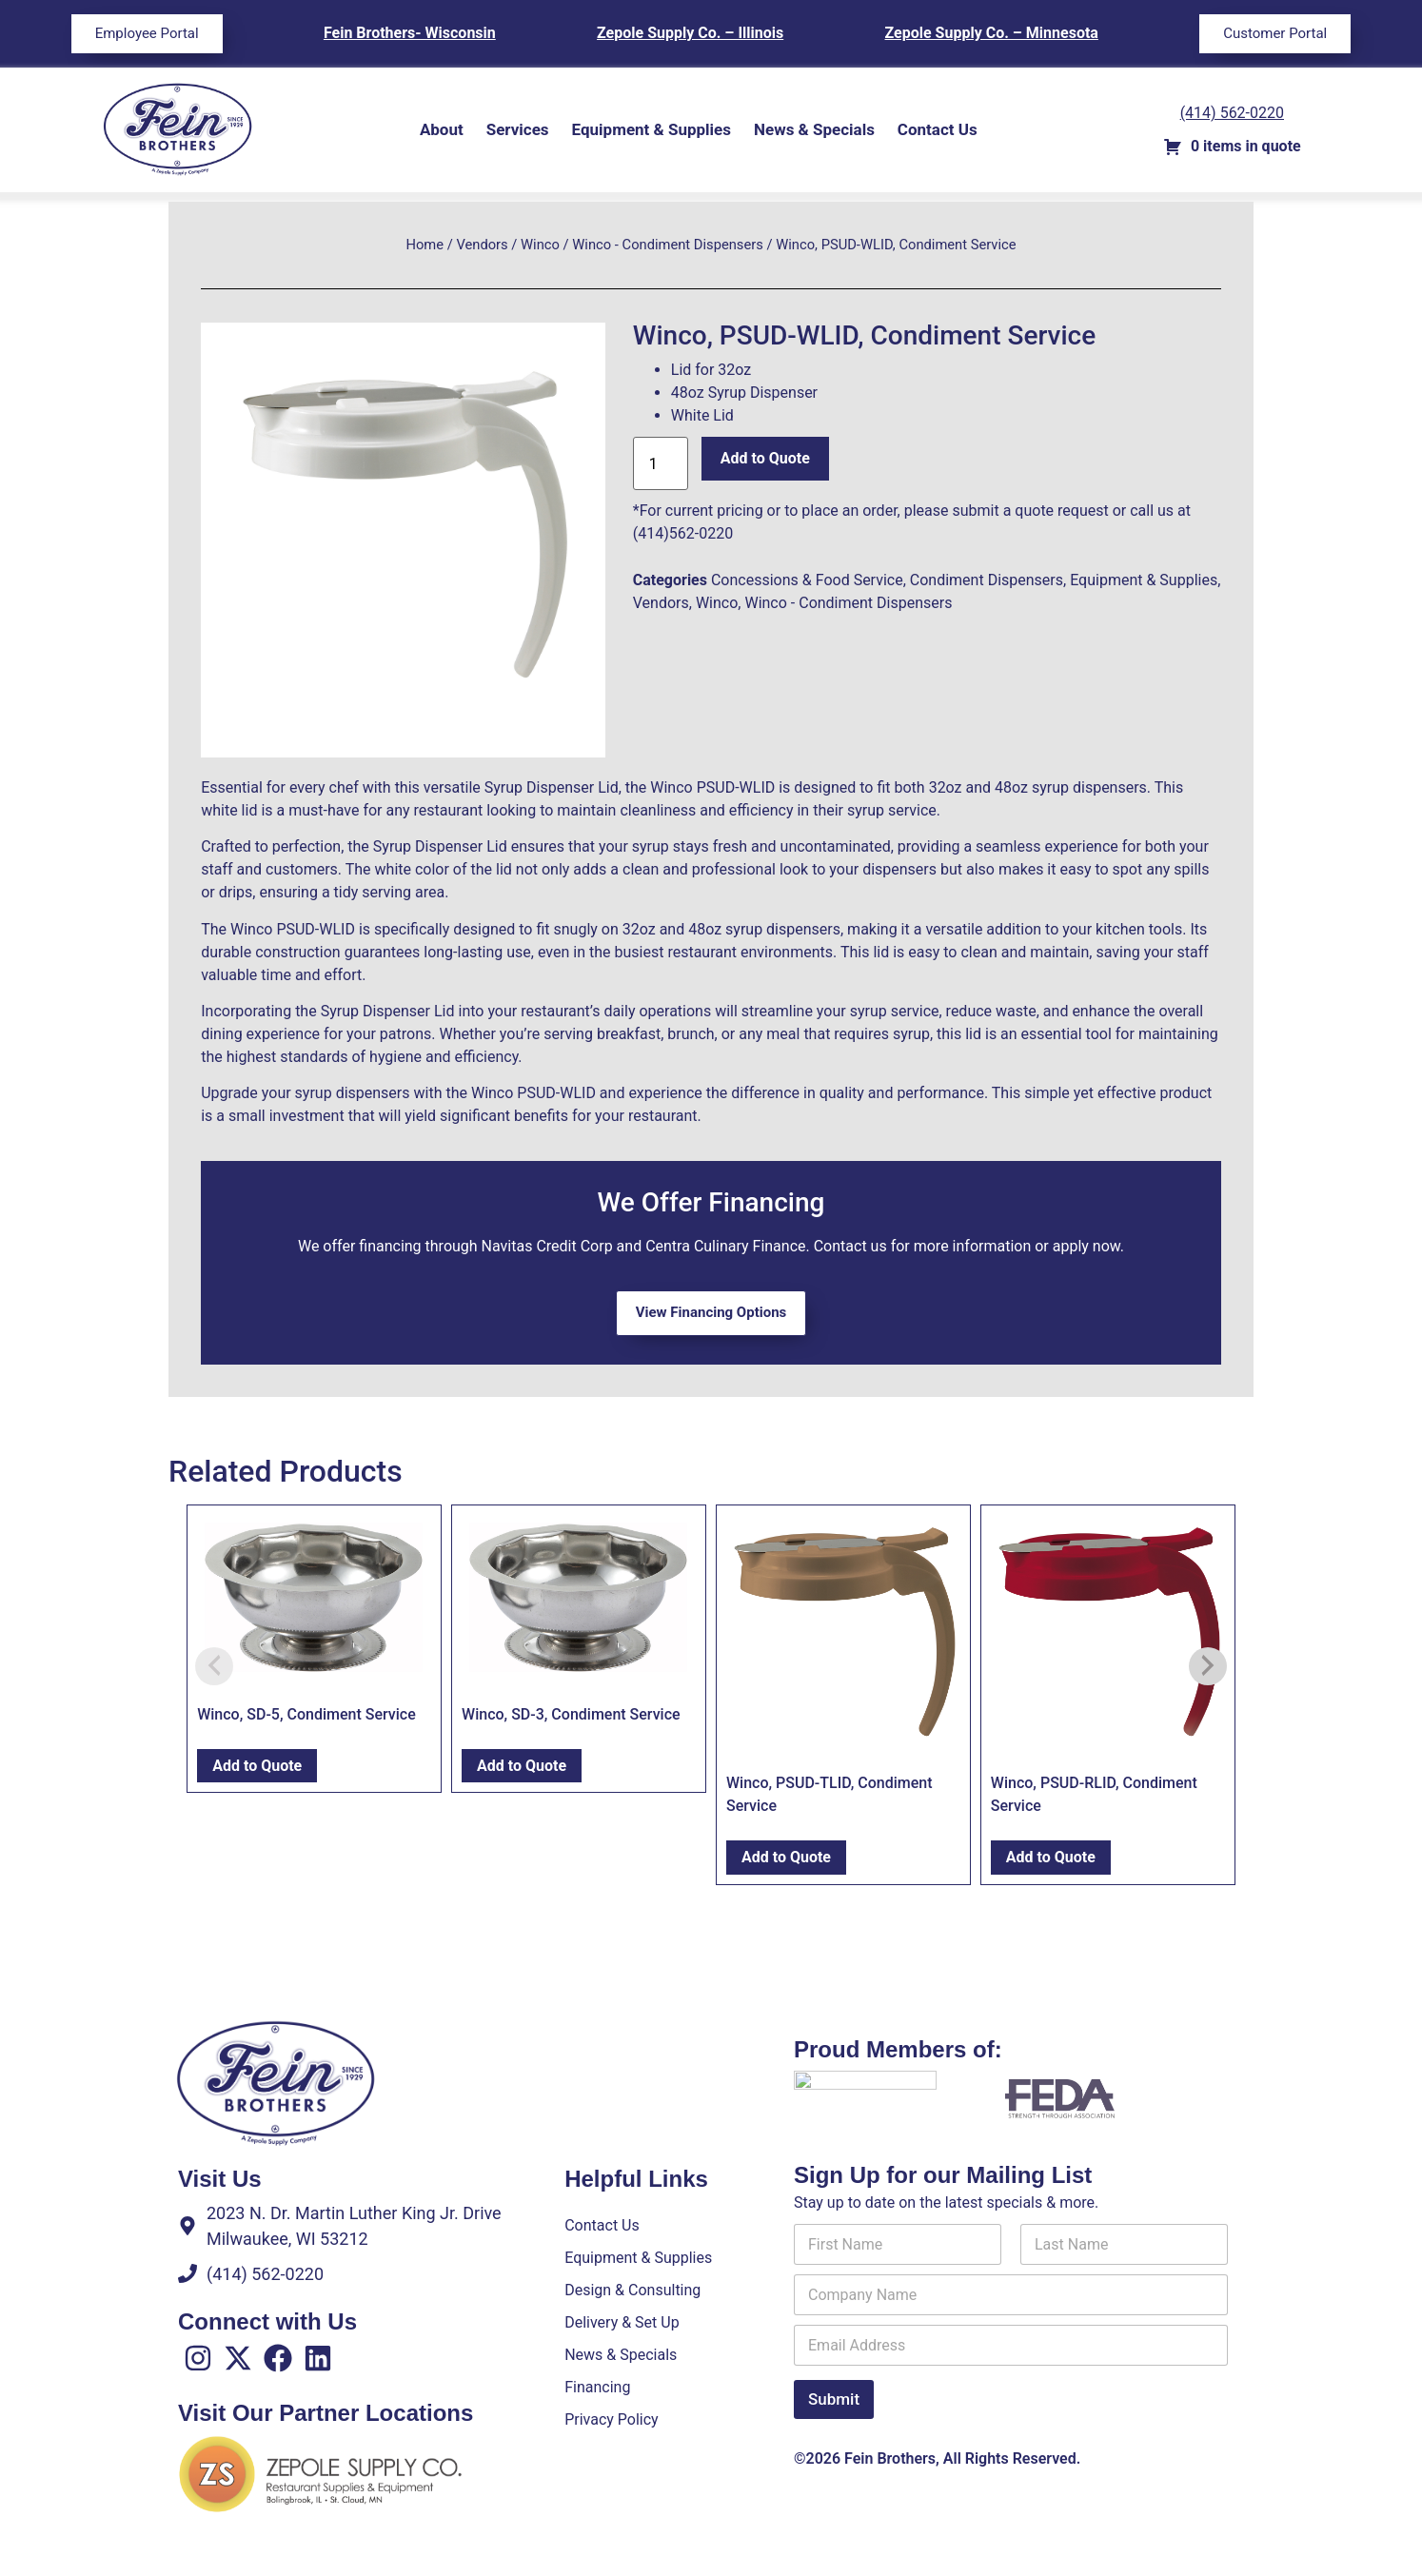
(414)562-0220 (683, 533)
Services (517, 129)
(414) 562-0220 (1232, 113)
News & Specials (814, 129)
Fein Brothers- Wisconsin (410, 33)
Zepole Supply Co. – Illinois (690, 33)
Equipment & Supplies (651, 129)
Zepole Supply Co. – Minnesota (991, 33)
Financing (597, 2387)
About (442, 129)
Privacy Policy (611, 2419)
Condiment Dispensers (986, 580)
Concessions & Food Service (807, 580)
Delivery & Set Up (621, 2322)
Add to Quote (765, 458)
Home (424, 244)
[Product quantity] (660, 463)
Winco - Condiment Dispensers (667, 244)
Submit (833, 2411)
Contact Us (938, 129)
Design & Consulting (632, 2290)
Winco (540, 244)
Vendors (481, 244)
